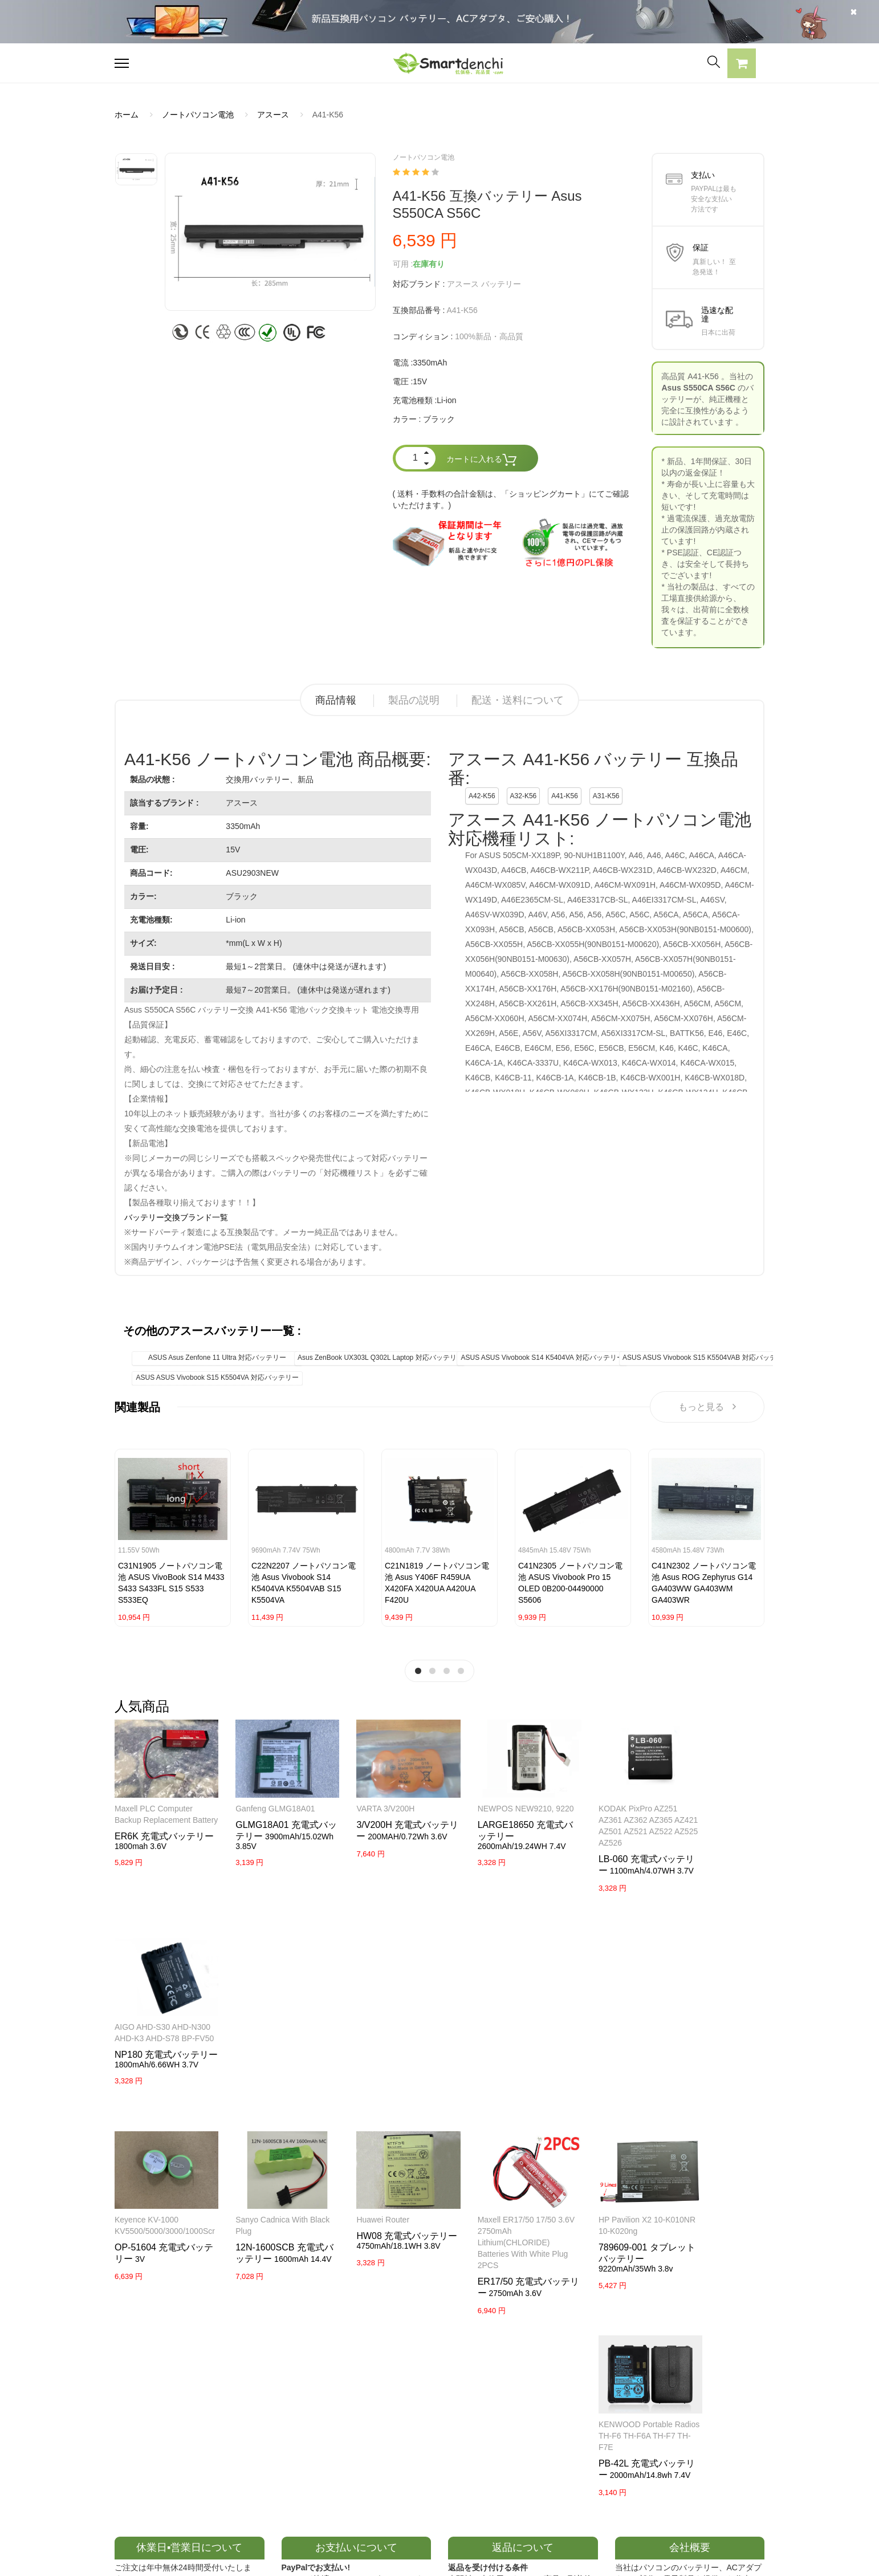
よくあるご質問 (409, 2410)
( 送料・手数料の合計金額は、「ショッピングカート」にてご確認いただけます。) (511, 499)
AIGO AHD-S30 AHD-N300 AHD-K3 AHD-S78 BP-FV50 (713, 1813)
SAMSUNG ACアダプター (294, 2390)
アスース (273, 114)
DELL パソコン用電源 (286, 2450)
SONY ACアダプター (285, 2410)
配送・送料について (517, 700)
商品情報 (335, 700)
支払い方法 (401, 2430)
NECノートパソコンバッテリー (171, 2510)
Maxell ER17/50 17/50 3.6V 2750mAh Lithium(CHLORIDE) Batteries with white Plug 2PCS (493, 2044)
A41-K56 (564, 796)
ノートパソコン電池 (198, 114)
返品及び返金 (405, 2450)
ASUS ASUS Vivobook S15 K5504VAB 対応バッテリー (706, 1358)
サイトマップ (539, 2450)
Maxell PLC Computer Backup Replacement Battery (154, 1813)
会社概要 (397, 2390)
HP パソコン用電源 (282, 2470)
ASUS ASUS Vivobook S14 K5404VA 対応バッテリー (542, 1358)
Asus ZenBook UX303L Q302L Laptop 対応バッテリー (380, 1358)
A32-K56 (523, 796)
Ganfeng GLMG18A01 (265, 1801)
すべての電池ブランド (555, 2390)
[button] (741, 65)
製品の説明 (414, 700)
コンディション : (423, 336)
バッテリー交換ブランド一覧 (176, 1217)
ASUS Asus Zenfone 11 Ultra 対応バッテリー (217, 1358)
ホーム (127, 114)
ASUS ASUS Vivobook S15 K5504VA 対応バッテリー (217, 1378)
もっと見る (707, 1407)
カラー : (407, 419)
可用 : (403, 264)
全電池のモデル (543, 2410)
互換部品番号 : (419, 310)
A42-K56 (482, 796)
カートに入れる (481, 460)
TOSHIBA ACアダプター (291, 2430)
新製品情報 (535, 2430)
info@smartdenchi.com (582, 2470)
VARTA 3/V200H (366, 1801)
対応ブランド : (419, 284)
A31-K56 (606, 796)
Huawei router (363, 2021)
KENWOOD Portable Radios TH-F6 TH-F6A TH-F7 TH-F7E (710, 2033)
